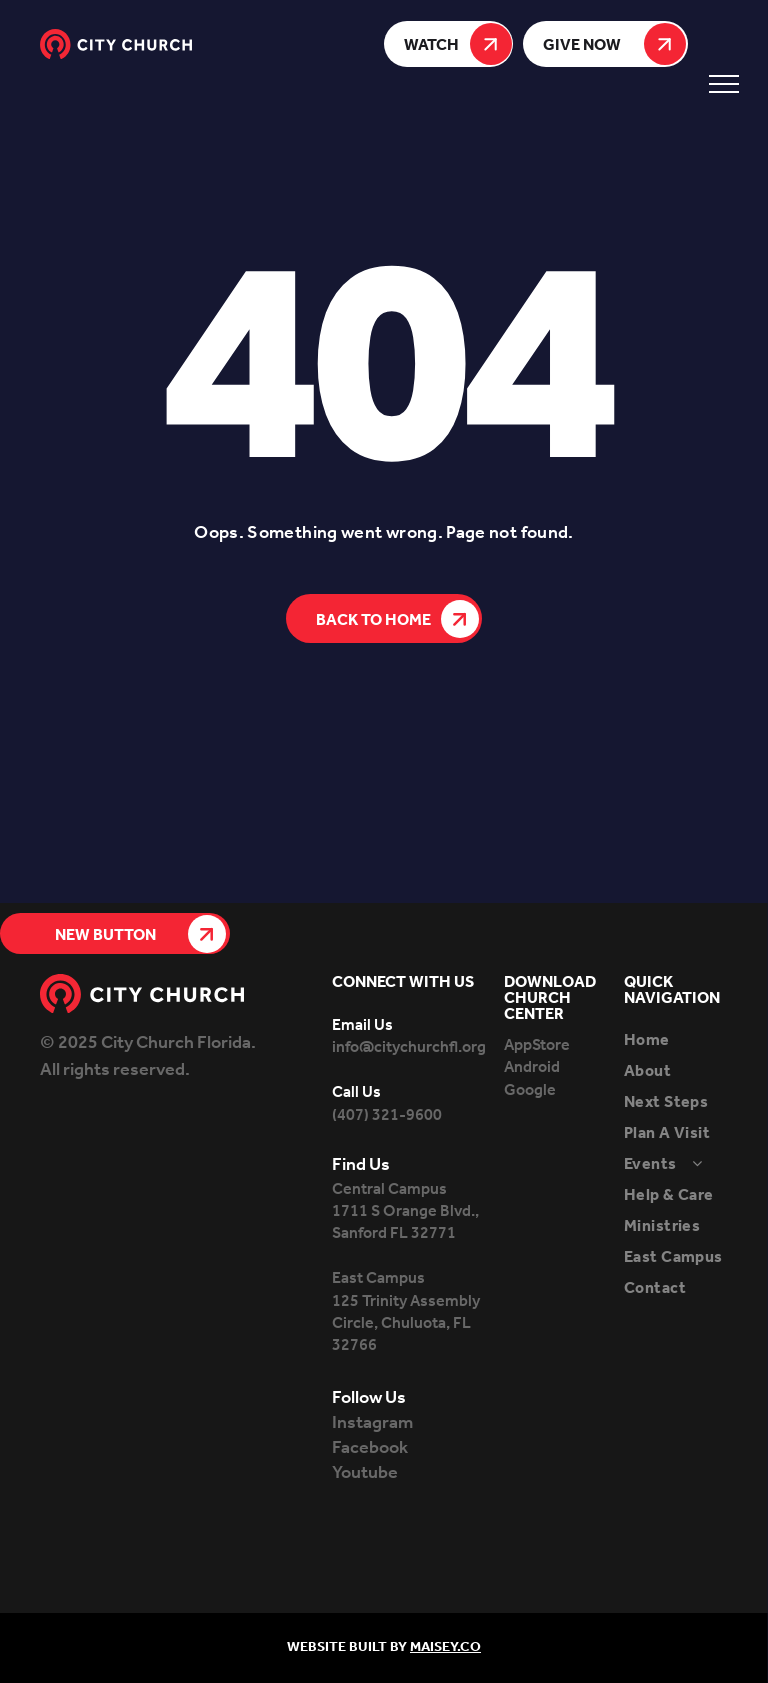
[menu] (724, 84)
